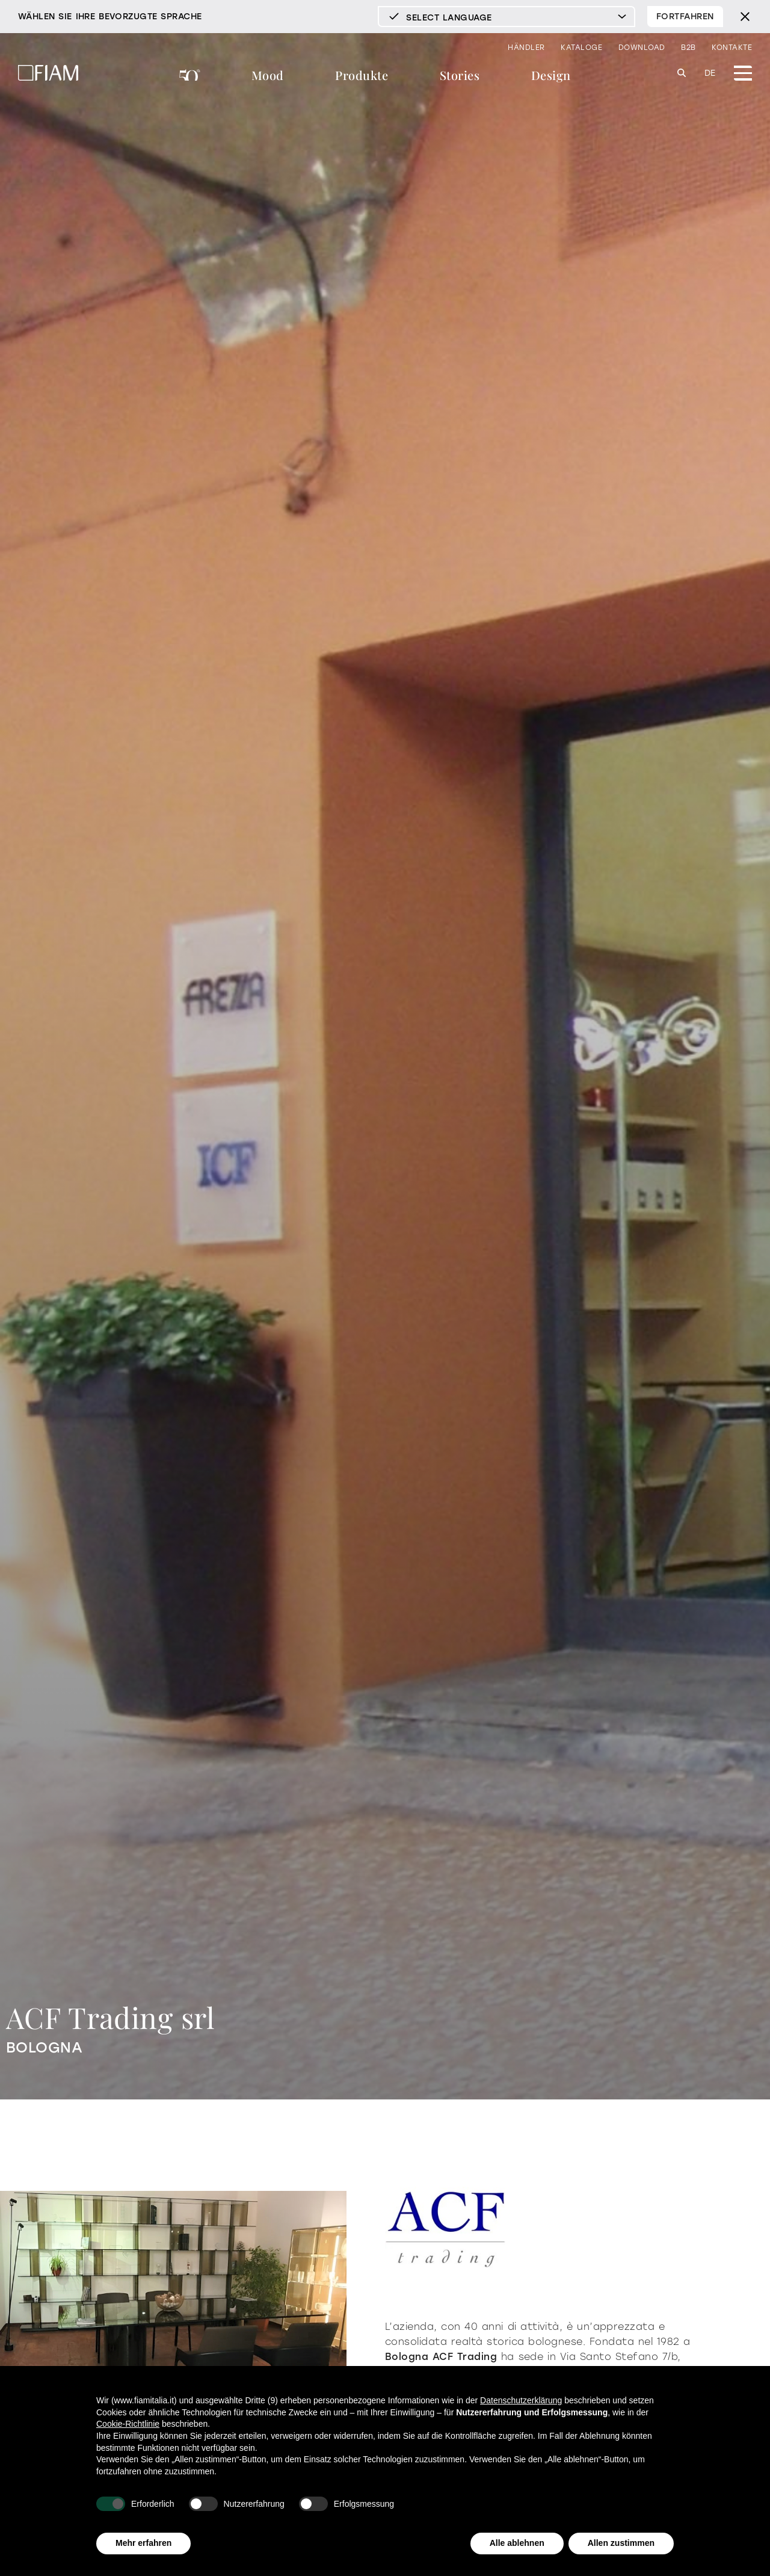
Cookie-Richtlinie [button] (127, 2424)
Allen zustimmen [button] (621, 2543)
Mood (267, 75)
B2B (688, 47)
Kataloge (581, 47)
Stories (459, 75)
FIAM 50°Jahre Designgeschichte (189, 76)
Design (551, 75)
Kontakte (732, 47)
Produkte (361, 75)
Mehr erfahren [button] (143, 2543)
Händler (526, 47)
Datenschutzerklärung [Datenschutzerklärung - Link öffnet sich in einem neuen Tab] (521, 2400)
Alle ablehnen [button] (517, 2543)
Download (641, 47)
